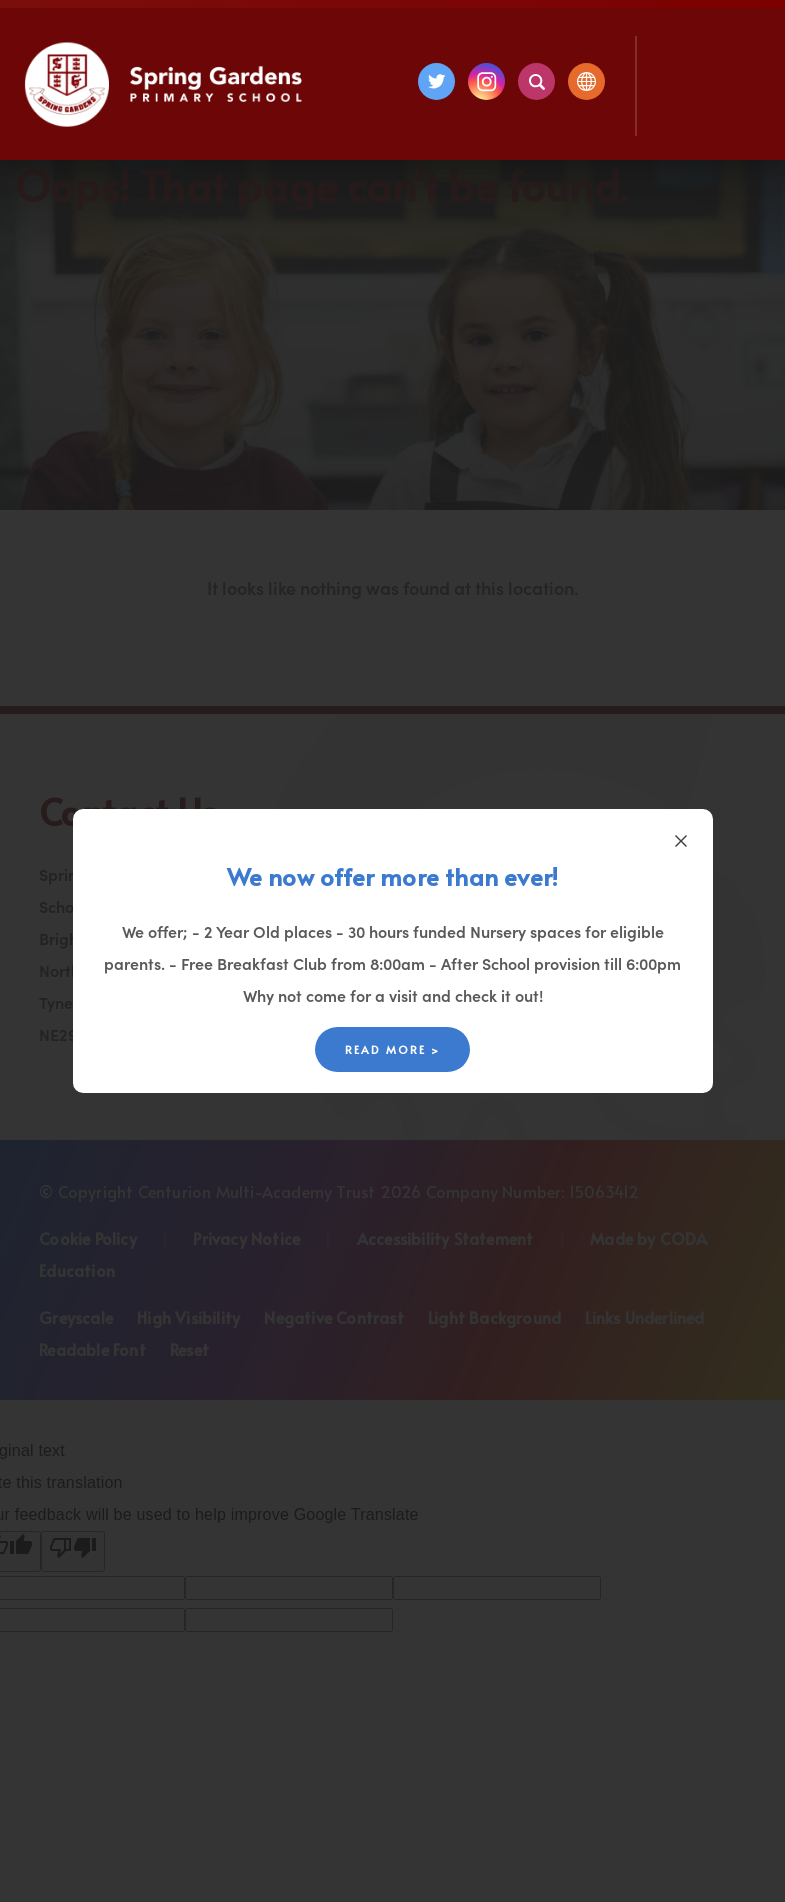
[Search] (536, 81)
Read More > (392, 1049)
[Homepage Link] (165, 121)
